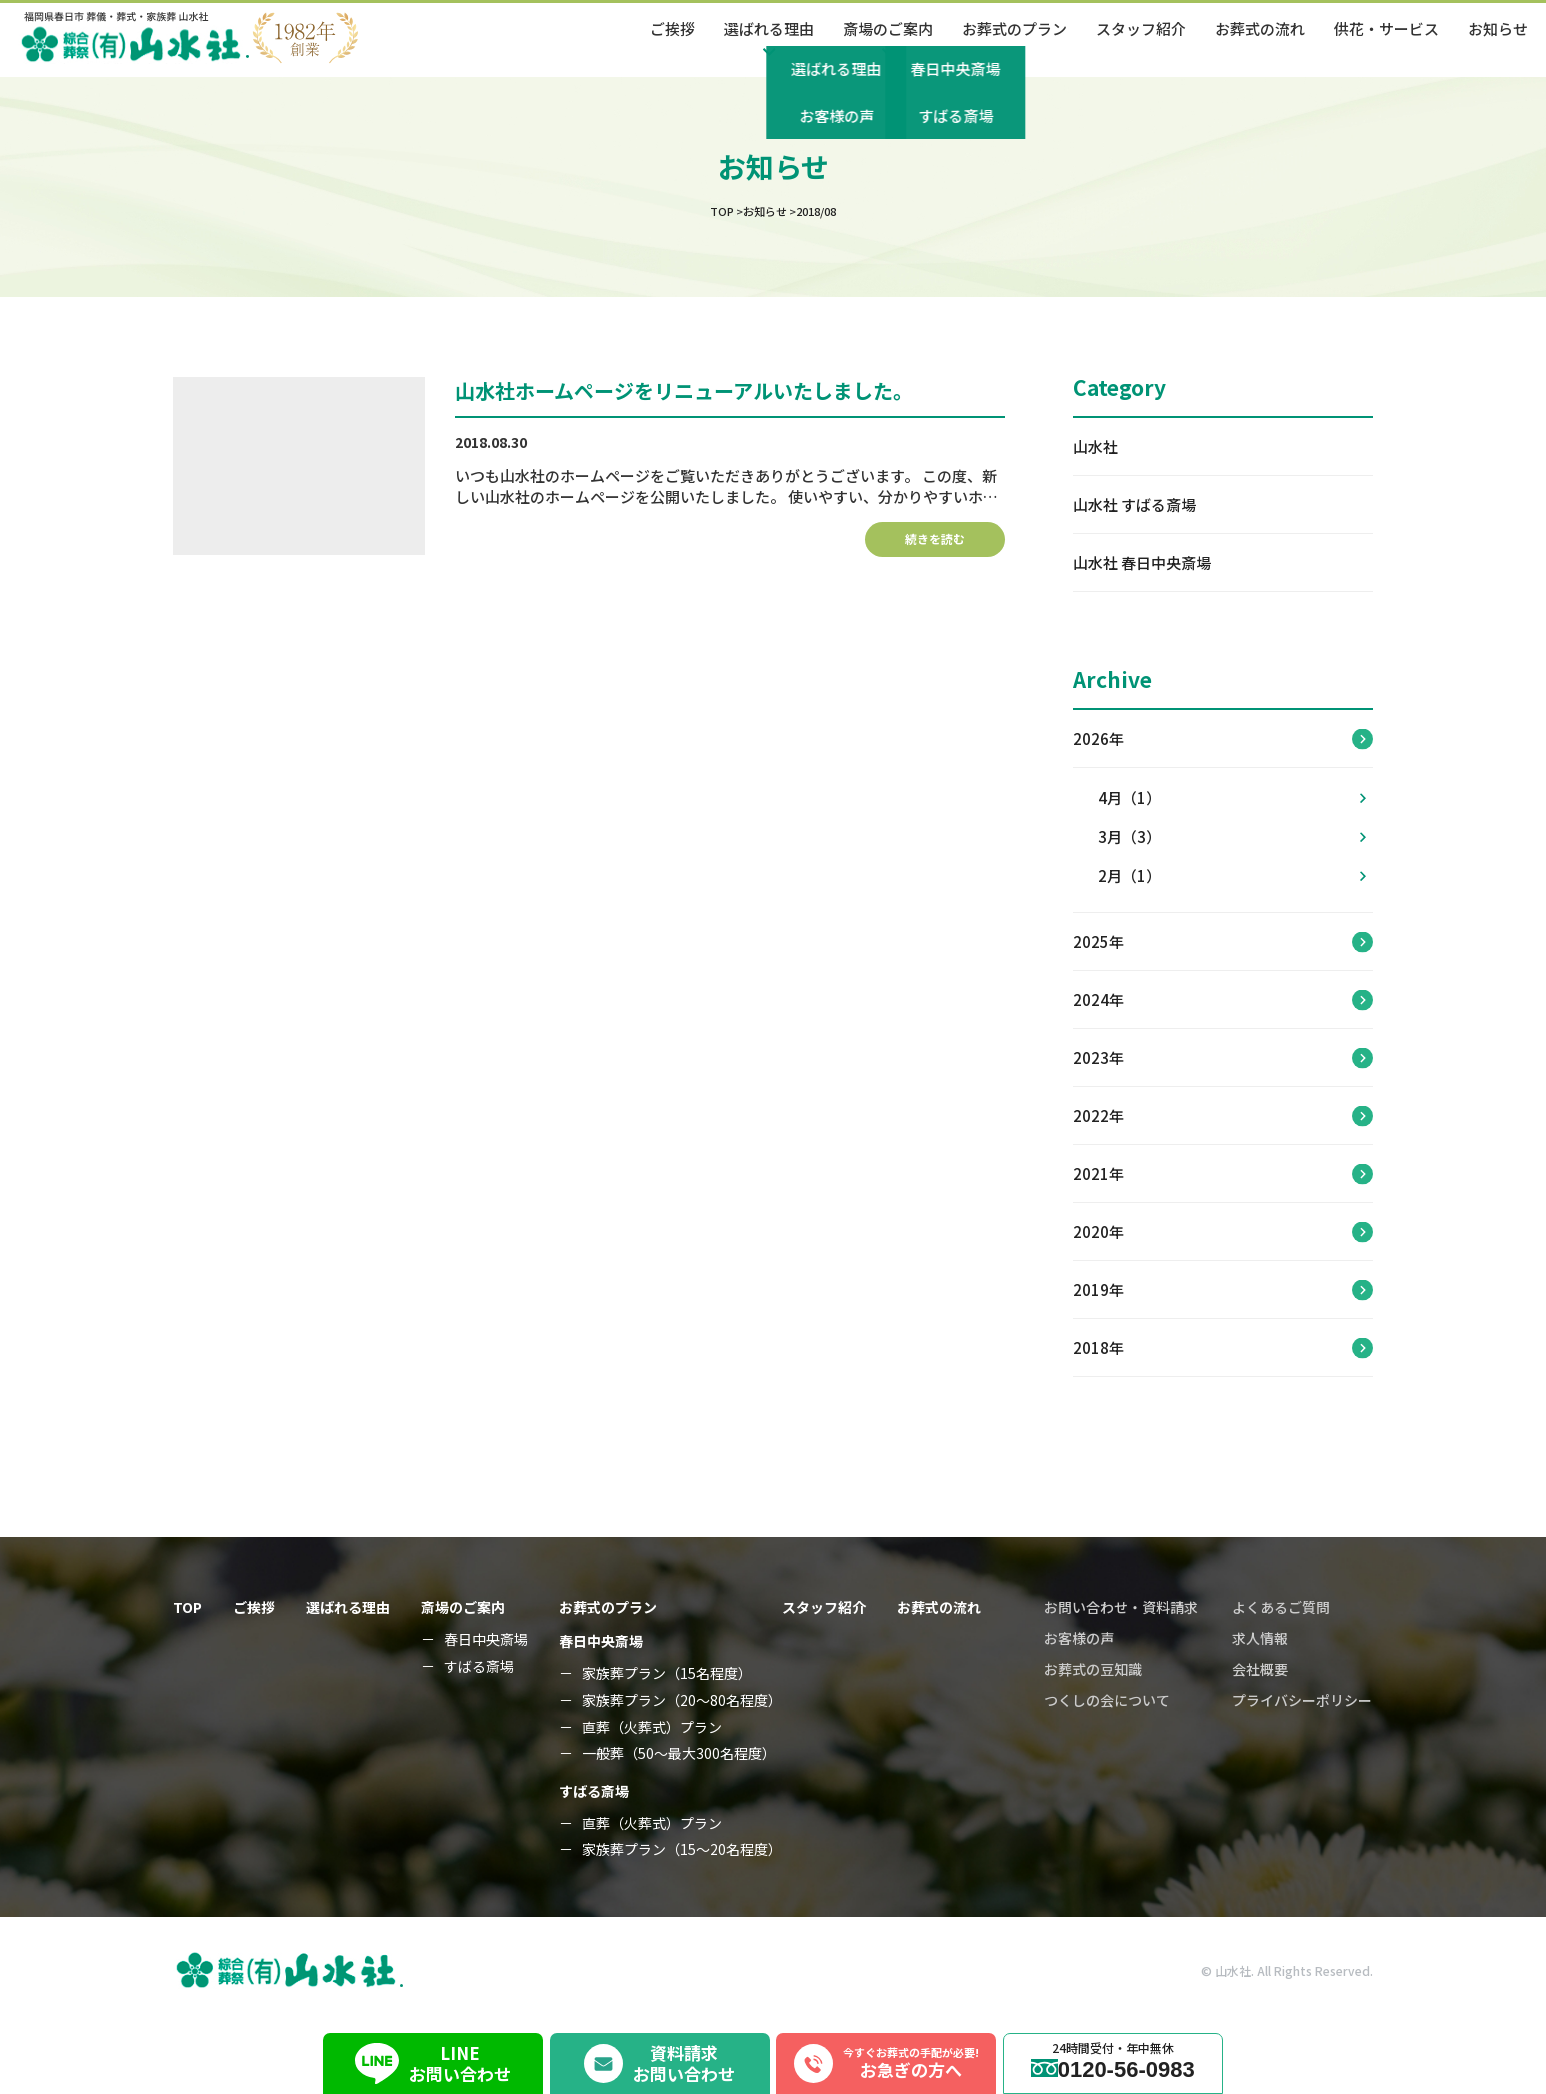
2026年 (1098, 738)
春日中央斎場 (486, 1639)
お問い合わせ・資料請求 (1121, 1607)
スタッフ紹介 (1141, 28)
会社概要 (1260, 1669)
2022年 (1098, 1115)
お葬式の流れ (1260, 28)
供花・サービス (1386, 28)
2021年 (1098, 1173)
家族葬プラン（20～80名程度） (682, 1700)
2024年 (1098, 999)
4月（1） (1232, 797)
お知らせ (1498, 28)
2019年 (1098, 1289)
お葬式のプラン (1014, 28)
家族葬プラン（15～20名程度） (682, 1849)
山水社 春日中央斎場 (1142, 562)
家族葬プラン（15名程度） (667, 1673)
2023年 (1098, 1057)
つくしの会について (1107, 1700)
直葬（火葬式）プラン (652, 1727)
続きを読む (935, 538)
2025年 (1098, 941)
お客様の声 (1079, 1638)
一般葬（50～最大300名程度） (679, 1753)
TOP (187, 1607)
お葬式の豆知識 (1093, 1669)
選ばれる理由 (348, 1607)
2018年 (1098, 1347)
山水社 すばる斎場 (1134, 504)
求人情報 (1260, 1638)
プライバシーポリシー (1302, 1700)
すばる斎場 (479, 1666)
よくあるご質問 (1281, 1607)
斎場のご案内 (463, 1607)
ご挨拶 (672, 28)
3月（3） (1232, 836)
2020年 (1098, 1231)
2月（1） (1232, 875)
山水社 (1095, 446)
